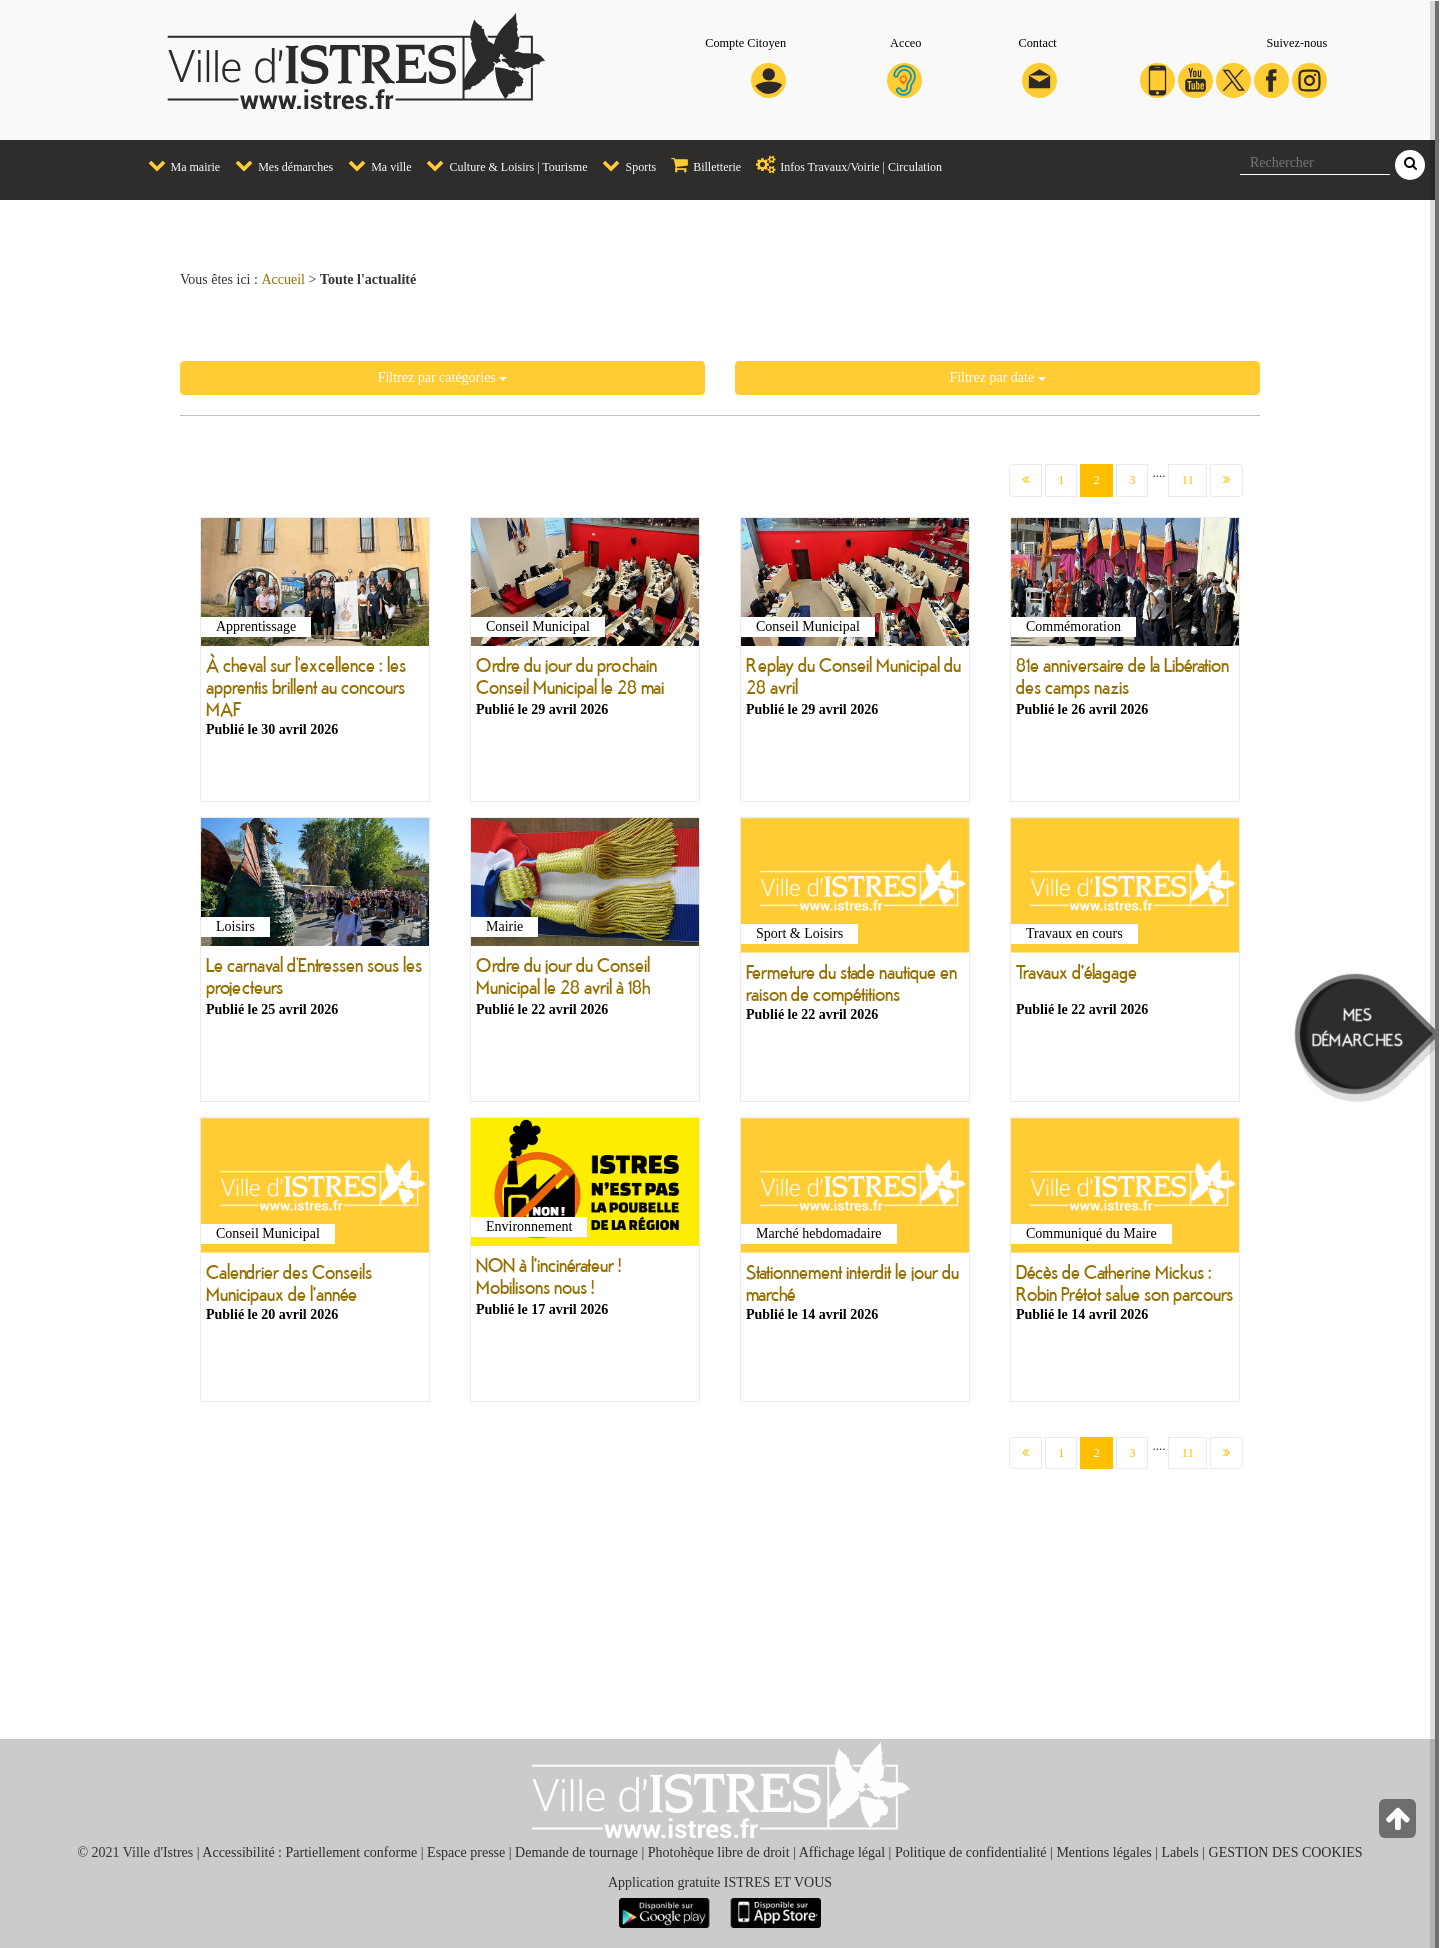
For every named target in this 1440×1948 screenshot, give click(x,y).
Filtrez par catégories (443, 377)
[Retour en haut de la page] (1399, 1823)
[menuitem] (177, 166)
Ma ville (374, 165)
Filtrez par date (997, 377)
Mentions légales (1103, 1852)
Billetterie (701, 165)
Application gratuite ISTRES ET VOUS (720, 1882)
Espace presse (466, 1852)
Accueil (283, 279)
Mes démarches (279, 165)
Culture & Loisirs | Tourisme (501, 165)
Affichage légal (842, 1852)
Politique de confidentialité (971, 1852)
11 (1187, 479)
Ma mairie (179, 165)
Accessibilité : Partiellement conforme (309, 1852)
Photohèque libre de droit (719, 1852)
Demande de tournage (576, 1852)
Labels (1179, 1852)
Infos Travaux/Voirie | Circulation (844, 165)
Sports (624, 165)
